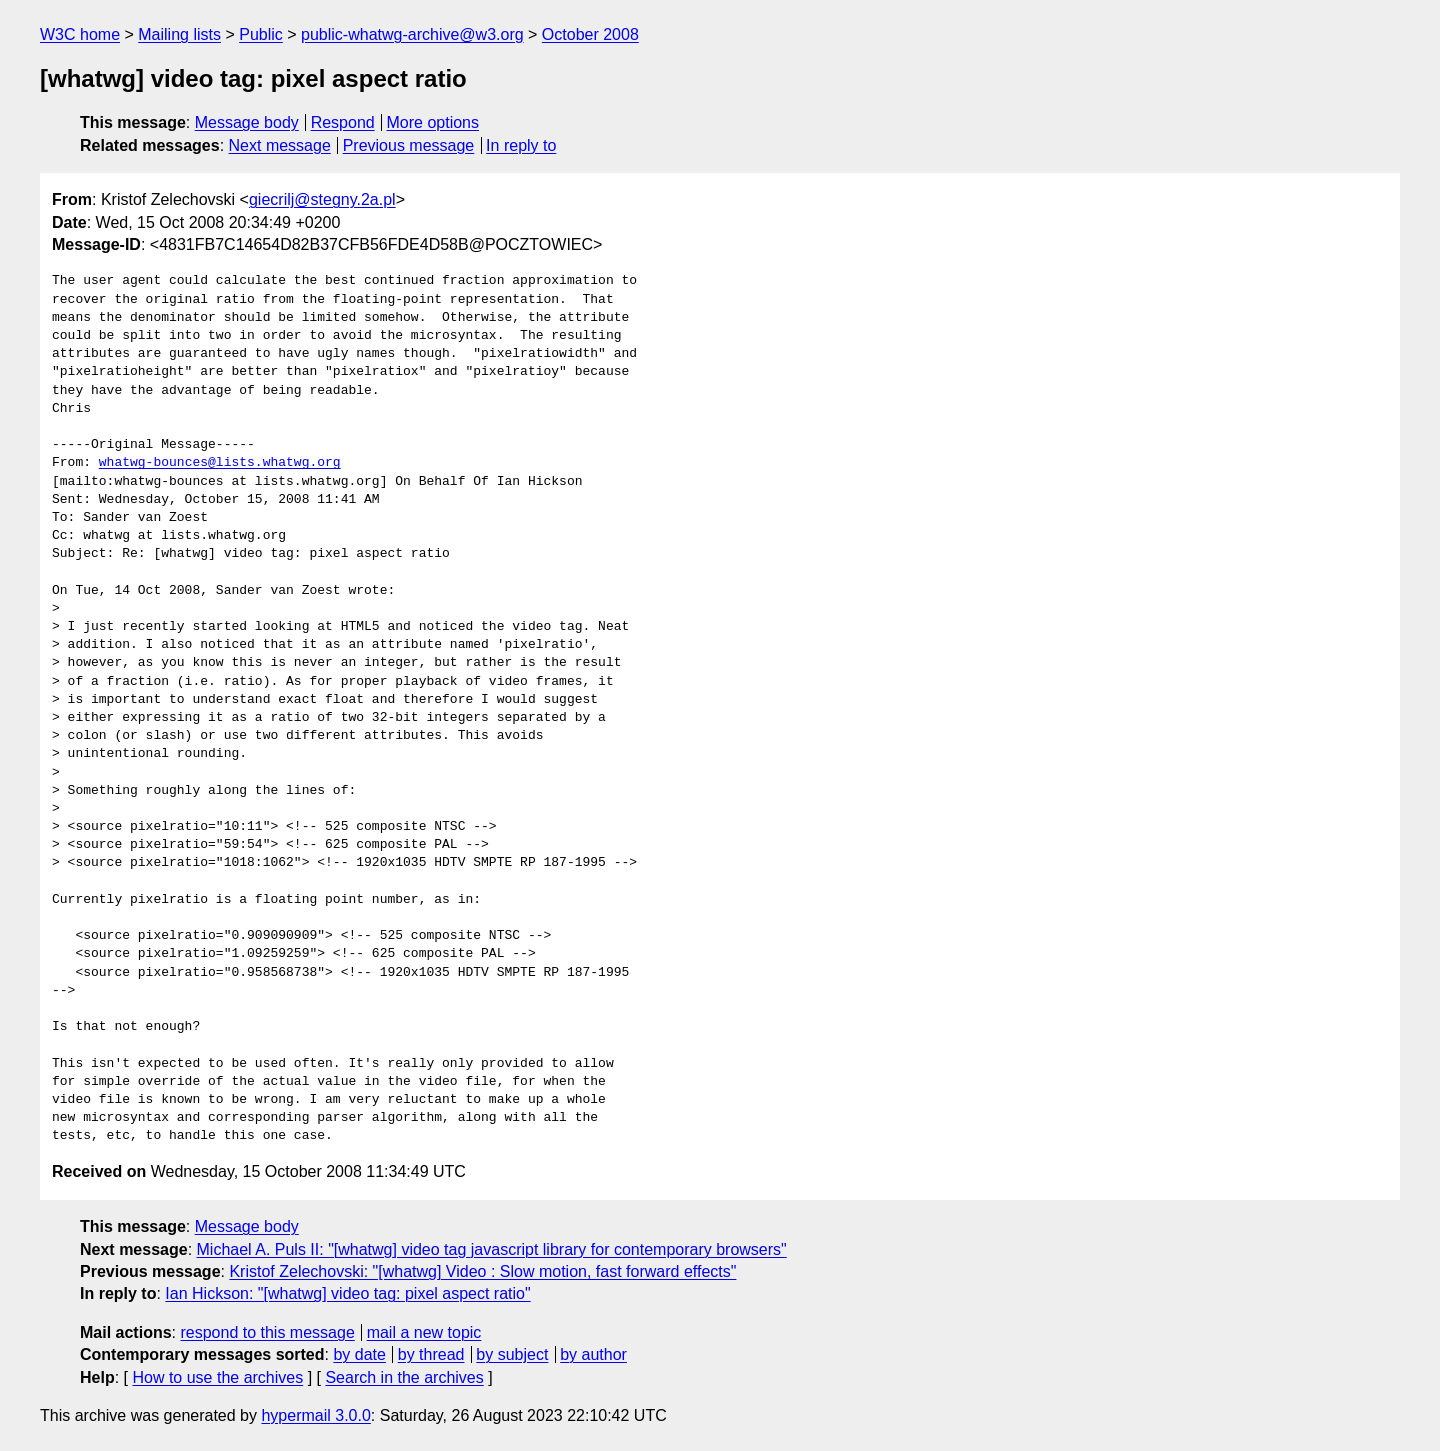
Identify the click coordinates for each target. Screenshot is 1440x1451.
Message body (247, 122)
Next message (280, 145)
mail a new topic (424, 1332)
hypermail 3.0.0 (315, 1415)
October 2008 (590, 34)
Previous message (409, 145)
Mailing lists (179, 34)
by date (359, 1354)
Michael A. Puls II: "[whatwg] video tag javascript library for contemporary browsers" (492, 1249)
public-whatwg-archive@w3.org (412, 34)
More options (433, 122)
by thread (431, 1354)
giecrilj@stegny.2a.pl (322, 199)
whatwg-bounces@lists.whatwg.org (220, 463)
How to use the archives (217, 1377)
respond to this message (267, 1332)
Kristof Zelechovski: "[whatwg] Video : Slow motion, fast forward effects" (482, 1271)
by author (593, 1354)
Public (261, 34)
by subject (512, 1354)
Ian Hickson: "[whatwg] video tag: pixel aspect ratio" (347, 1293)
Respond (343, 122)
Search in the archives (404, 1377)
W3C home (80, 34)
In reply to (521, 145)
